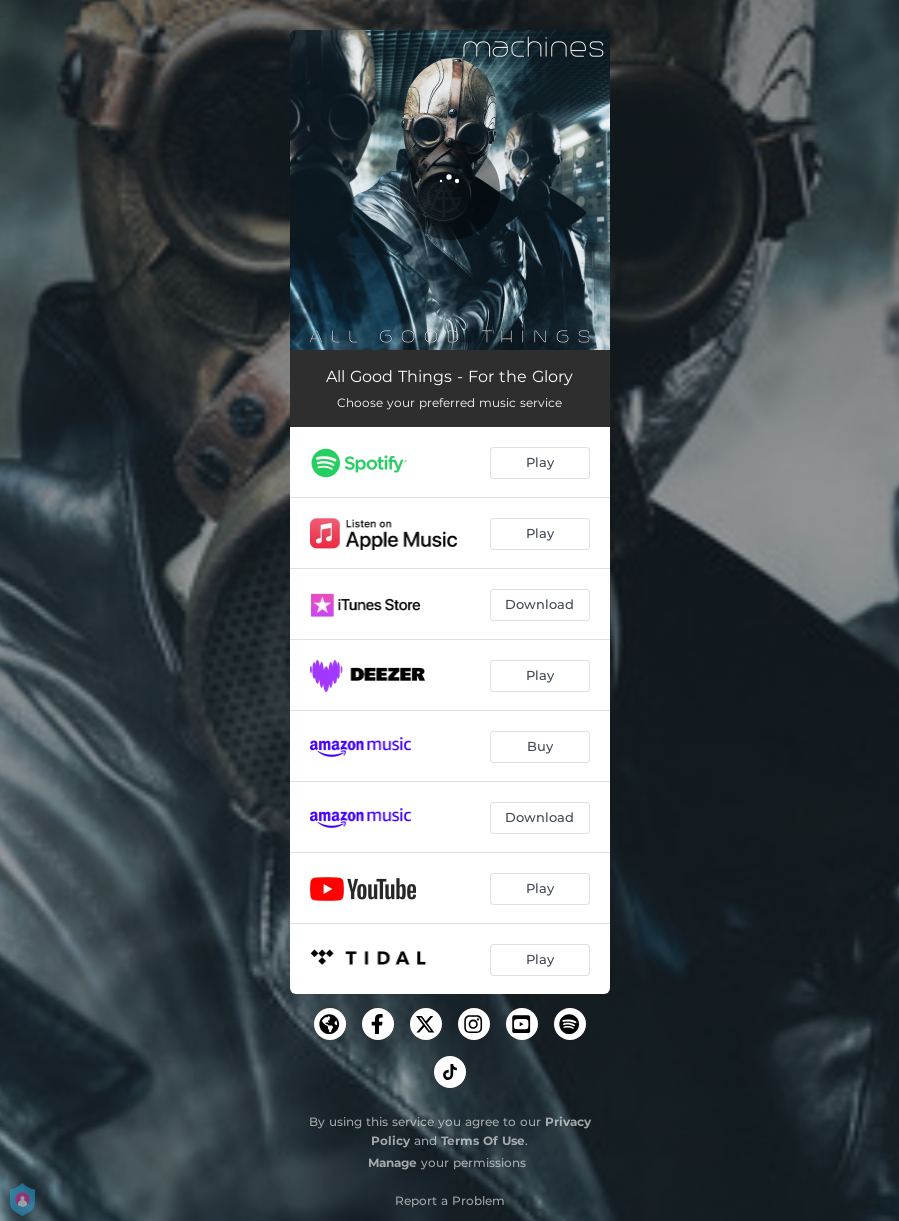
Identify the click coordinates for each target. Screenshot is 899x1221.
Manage (392, 1162)
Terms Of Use (483, 1140)
